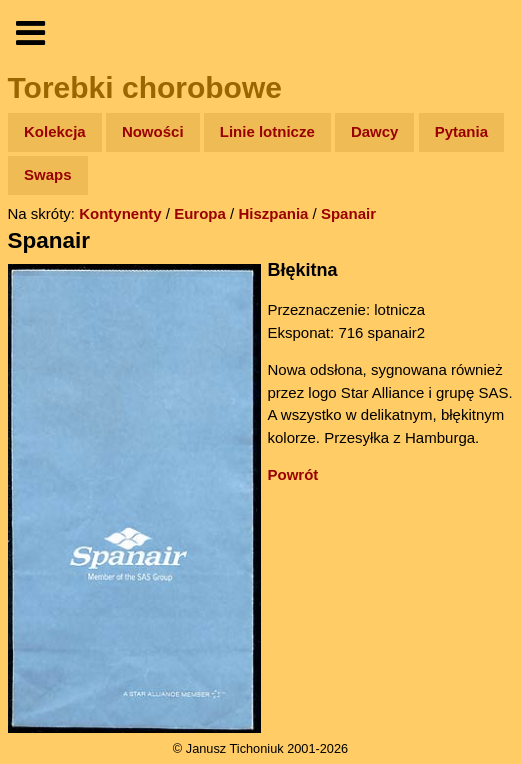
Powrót (293, 474)
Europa (200, 213)
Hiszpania (273, 213)
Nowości (153, 131)
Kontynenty (120, 213)
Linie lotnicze (267, 131)
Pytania (461, 131)
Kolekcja (55, 131)
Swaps (48, 174)
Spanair (348, 213)
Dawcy (375, 131)
